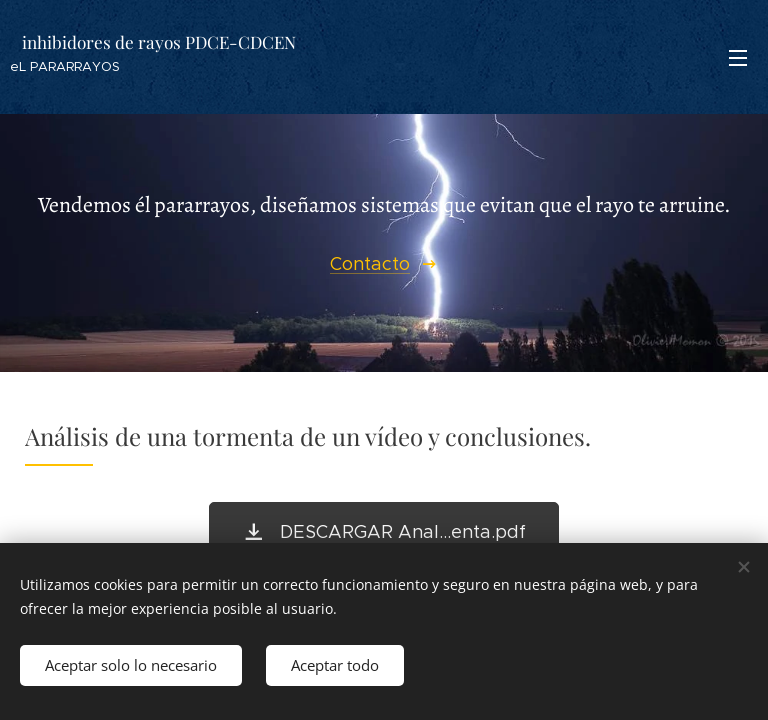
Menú (738, 58)
